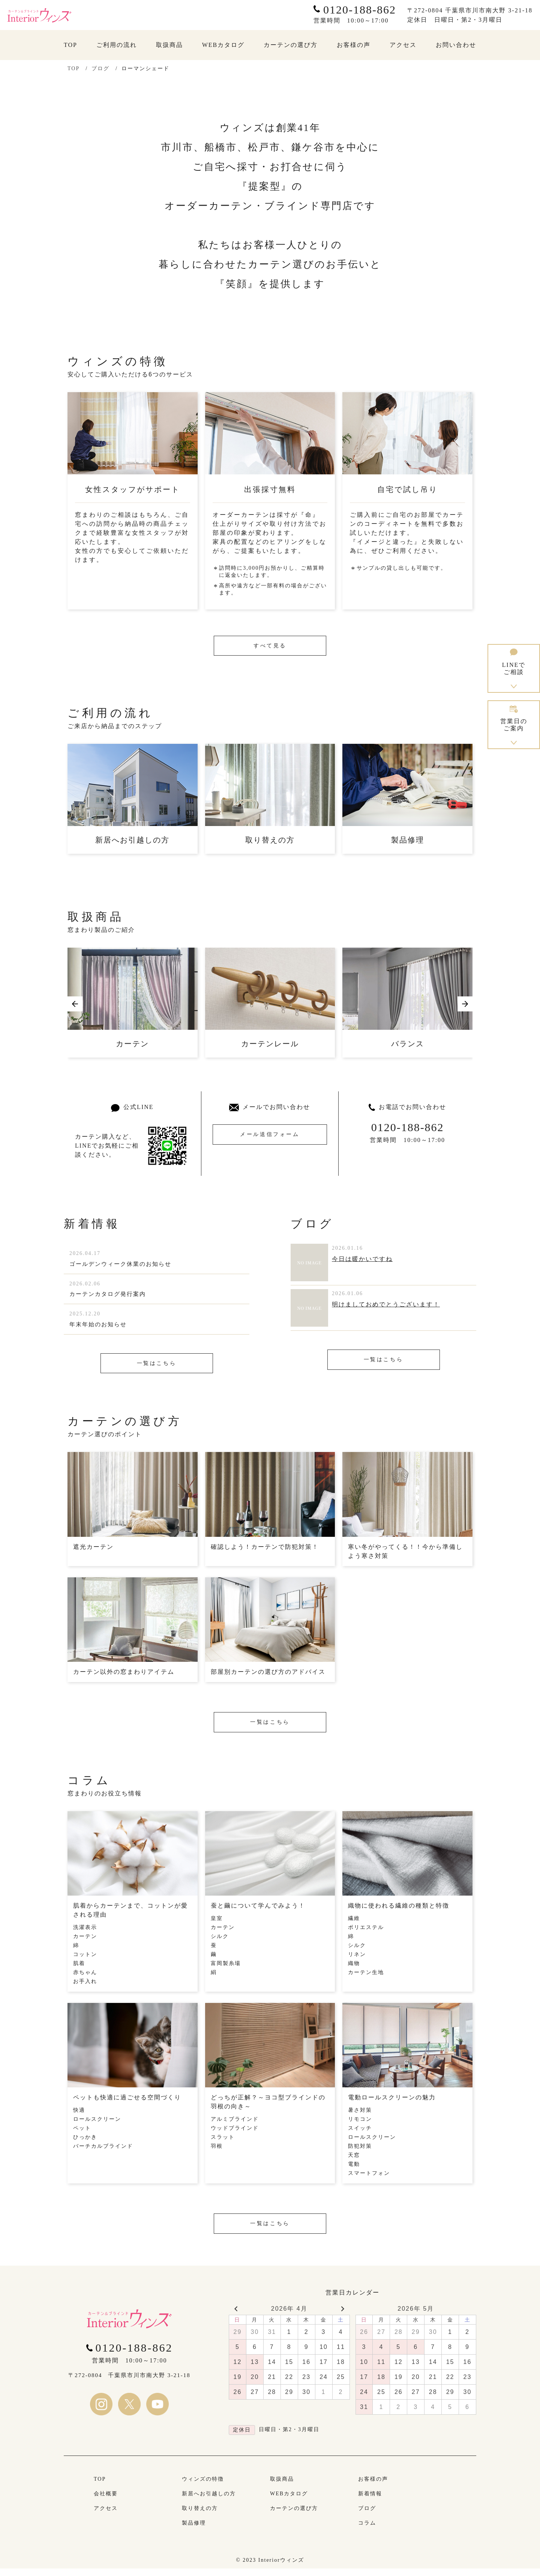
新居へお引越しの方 (209, 2501)
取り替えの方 (200, 2516)
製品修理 (194, 2530)
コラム (367, 2530)
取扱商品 (282, 2486)
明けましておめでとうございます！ (386, 1305)
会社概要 (106, 2501)
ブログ (101, 68)
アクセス (106, 2516)
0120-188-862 (407, 1128)
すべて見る (270, 646)
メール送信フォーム (269, 1142)
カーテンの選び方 (294, 2516)
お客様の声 (373, 2486)
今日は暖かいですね (362, 1260)
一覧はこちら (156, 1368)
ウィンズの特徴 (203, 2486)
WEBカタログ (289, 2501)
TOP (74, 68)
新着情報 (370, 2501)
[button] (75, 1004)
